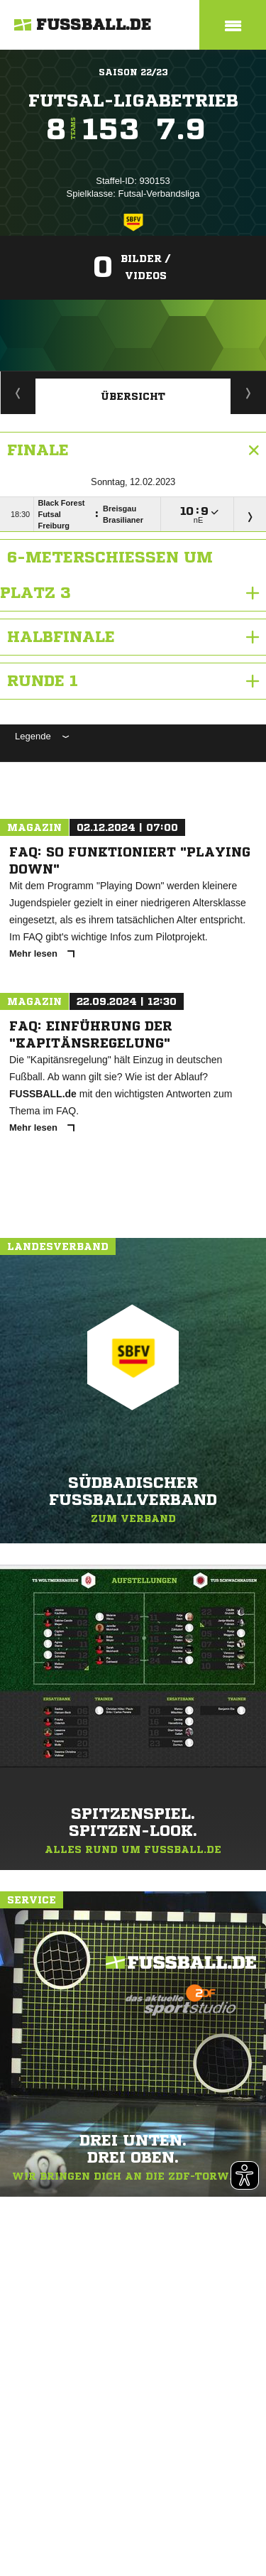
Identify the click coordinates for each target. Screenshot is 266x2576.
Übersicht (133, 396)
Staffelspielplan (18, 392)
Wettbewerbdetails (248, 392)
